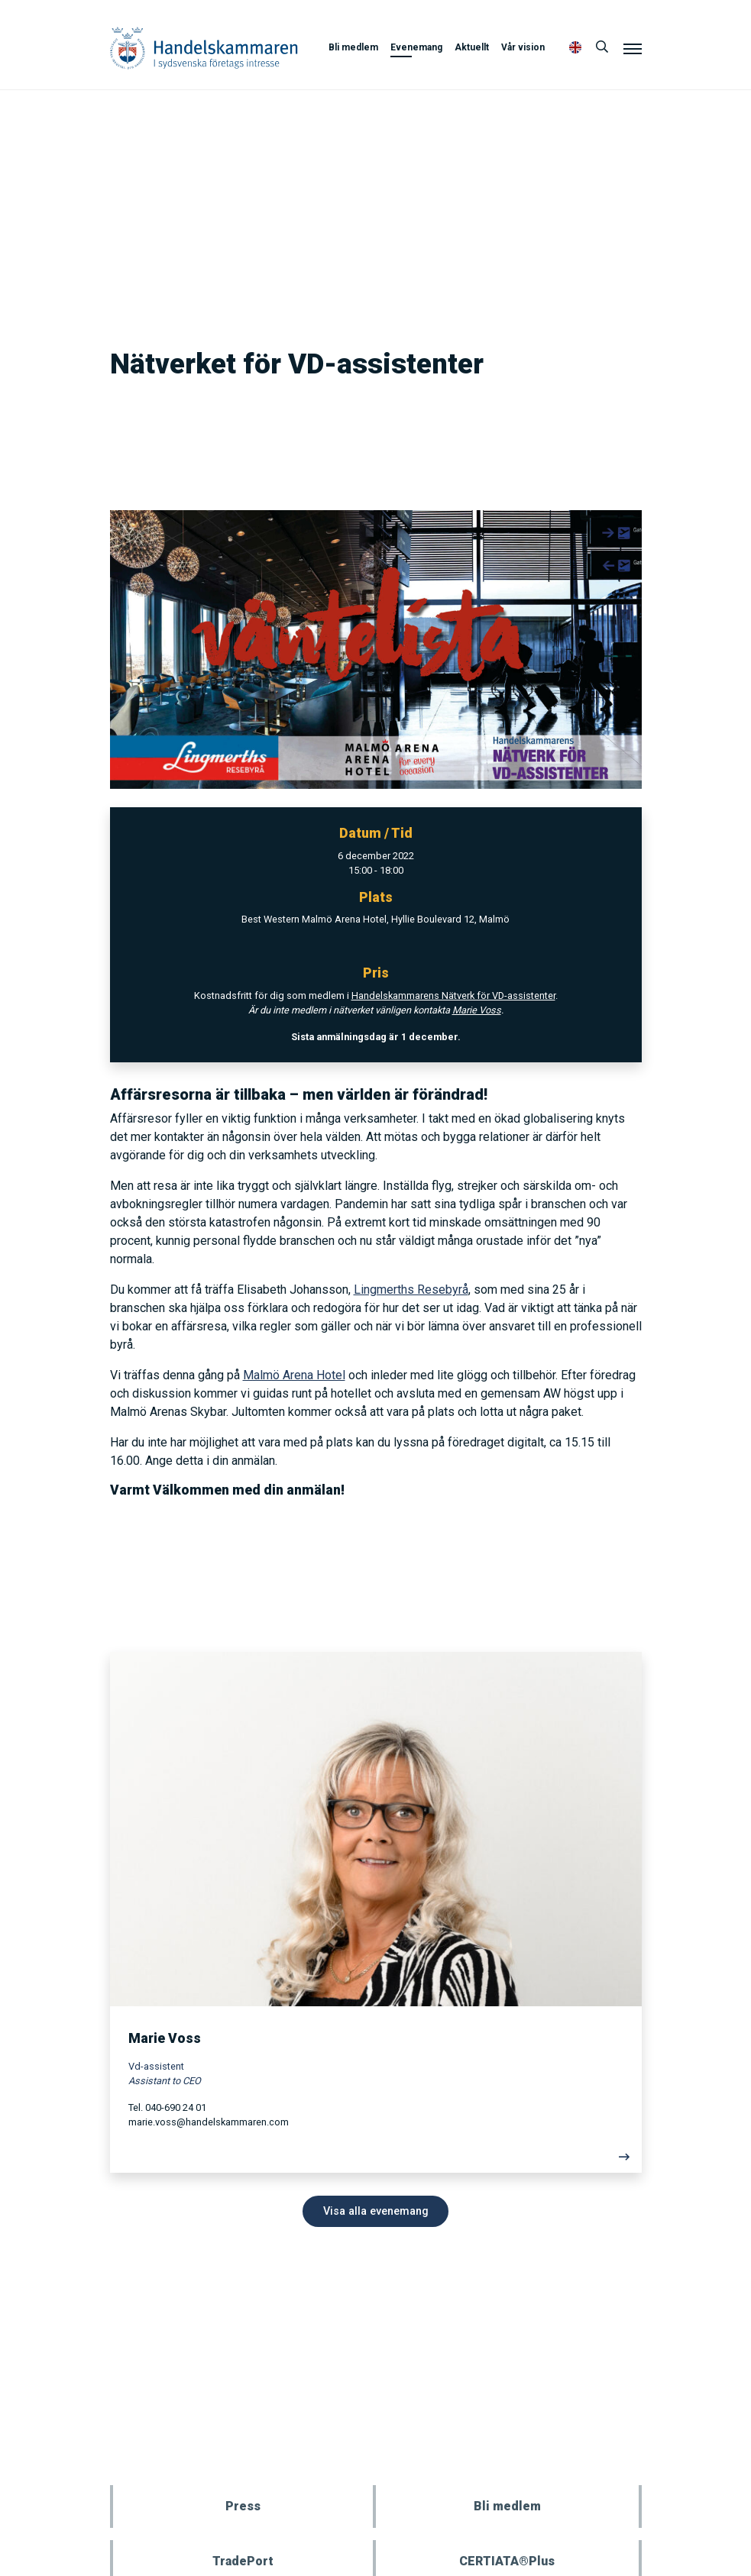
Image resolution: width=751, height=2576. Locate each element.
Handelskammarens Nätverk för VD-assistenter (453, 995)
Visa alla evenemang (376, 2211)
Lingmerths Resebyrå (411, 1289)
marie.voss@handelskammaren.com (208, 2122)
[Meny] (632, 48)
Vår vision (523, 47)
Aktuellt (472, 47)
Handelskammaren (204, 47)
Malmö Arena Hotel (294, 1375)
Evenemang (416, 47)
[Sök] (602, 47)
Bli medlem (353, 47)
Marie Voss (476, 1010)
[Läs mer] (376, 2160)
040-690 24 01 (175, 2107)
